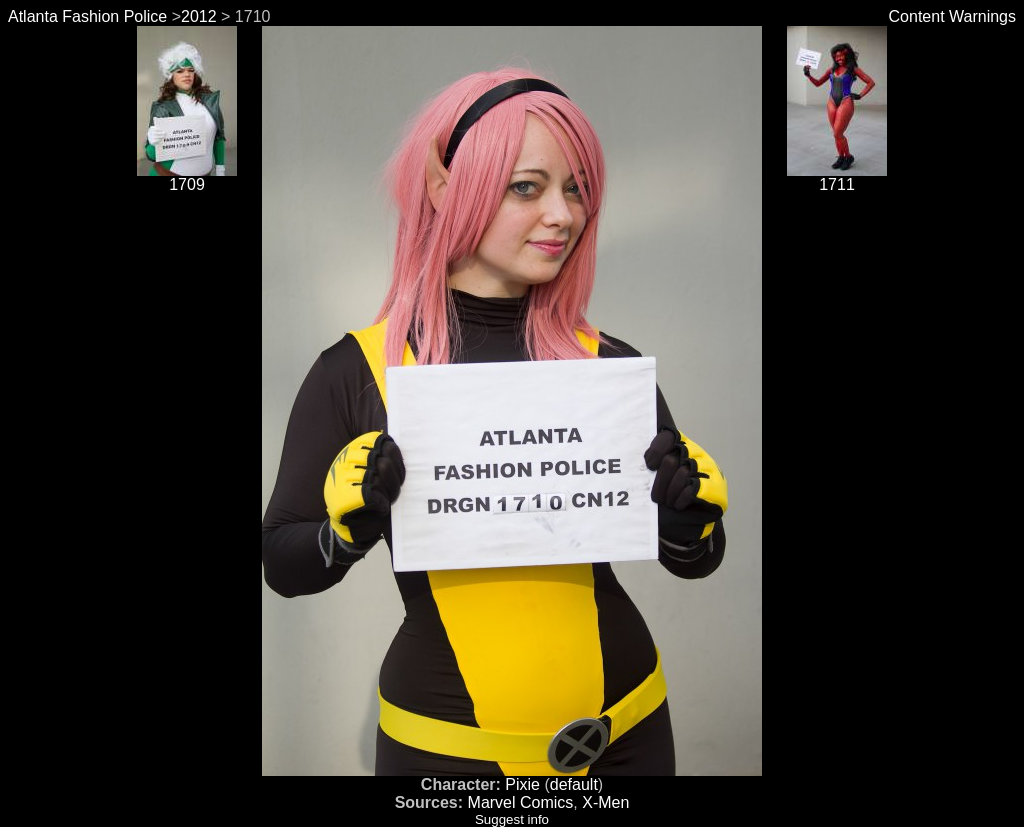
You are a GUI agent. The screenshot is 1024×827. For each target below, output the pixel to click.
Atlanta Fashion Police (87, 16)
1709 (187, 177)
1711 (837, 177)
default (574, 784)
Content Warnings (952, 16)
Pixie (522, 784)
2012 (199, 16)
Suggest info (512, 819)
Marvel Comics (521, 802)
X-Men (605, 802)
